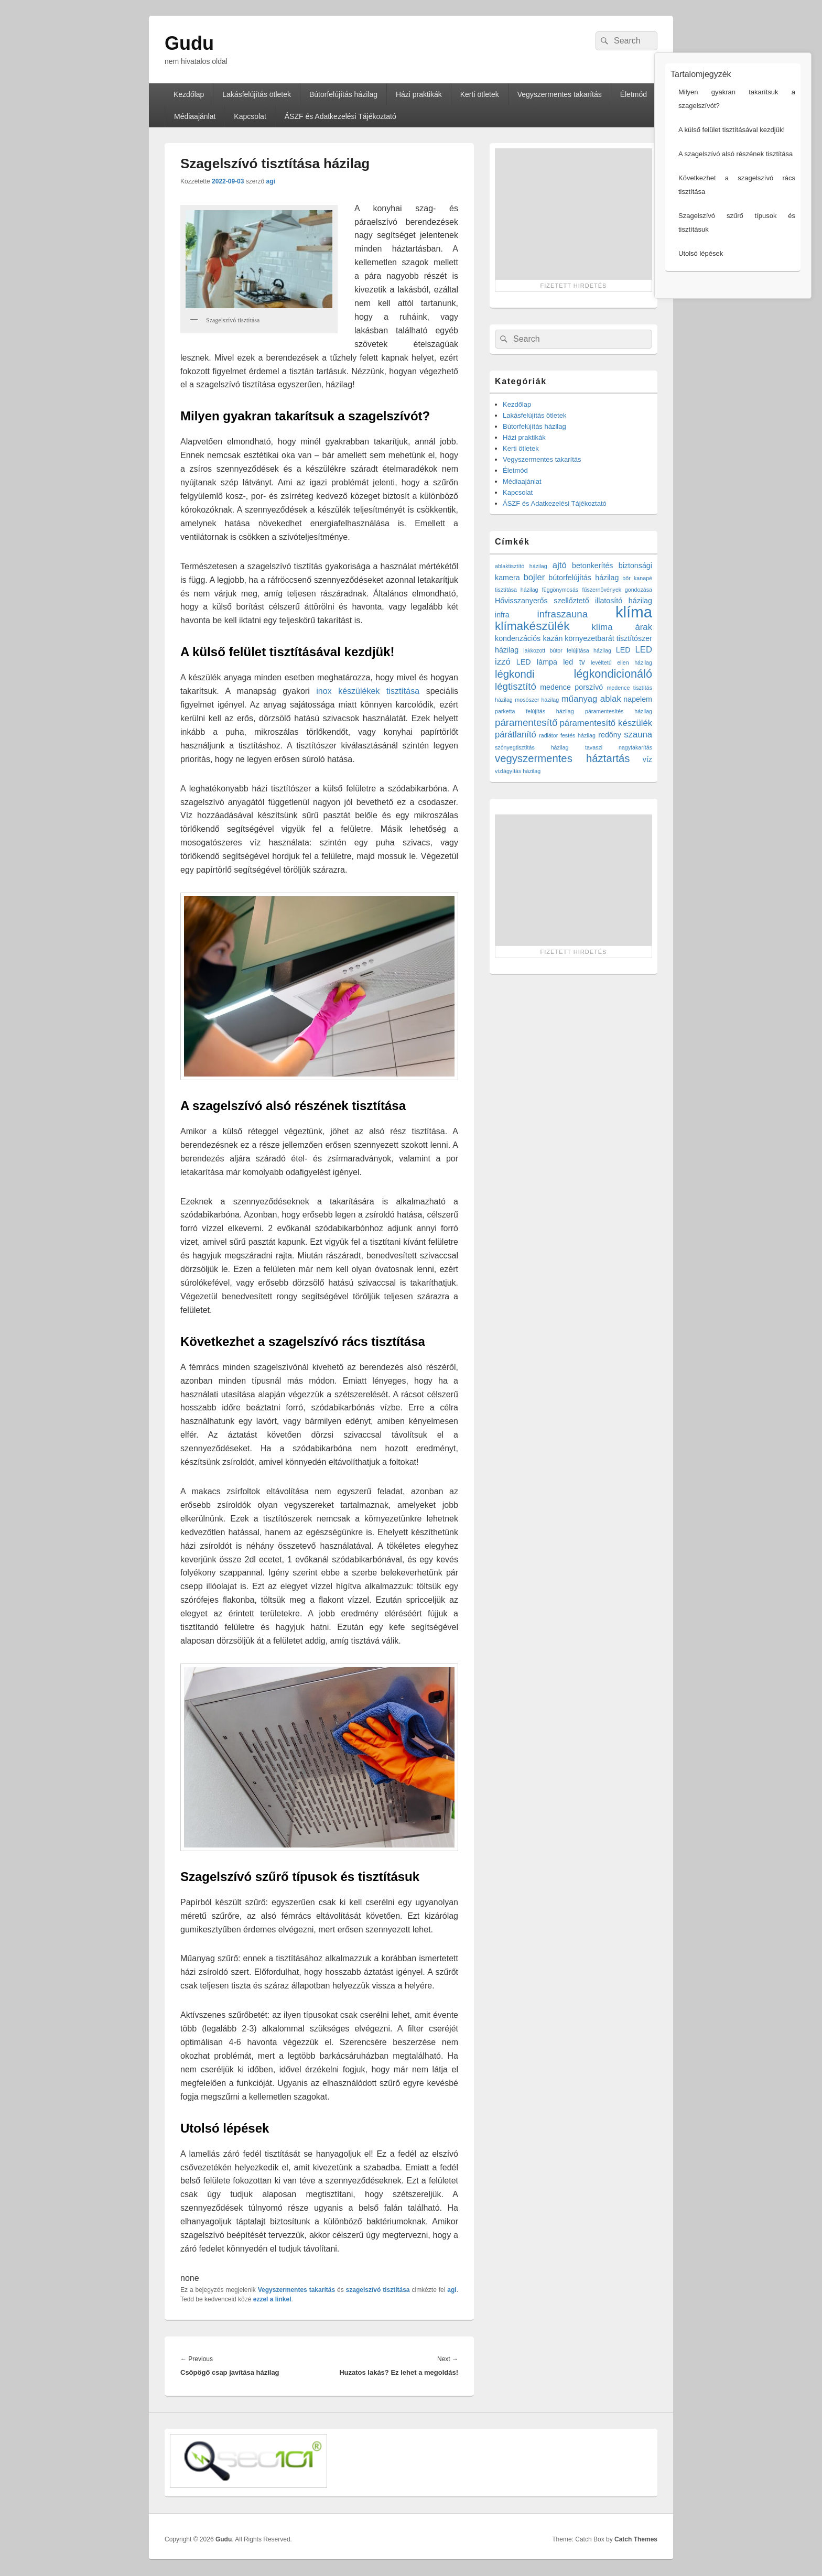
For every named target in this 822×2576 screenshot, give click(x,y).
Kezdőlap (189, 94)
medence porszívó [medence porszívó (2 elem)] (571, 687)
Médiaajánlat (194, 116)
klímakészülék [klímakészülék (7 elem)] (532, 626)
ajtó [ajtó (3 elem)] (560, 565)
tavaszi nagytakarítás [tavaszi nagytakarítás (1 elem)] (618, 747)
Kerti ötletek (479, 94)
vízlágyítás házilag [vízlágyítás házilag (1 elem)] (517, 771)
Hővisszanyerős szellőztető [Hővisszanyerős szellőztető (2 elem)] (542, 600)
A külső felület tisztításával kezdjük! (706, 130)
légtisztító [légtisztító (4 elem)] (515, 686)
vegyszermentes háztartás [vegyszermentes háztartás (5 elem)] (562, 758)
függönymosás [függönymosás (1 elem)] (560, 589)
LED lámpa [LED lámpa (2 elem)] (536, 662)
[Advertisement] (573, 213)
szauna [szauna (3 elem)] (638, 735)
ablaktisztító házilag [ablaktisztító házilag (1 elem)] (521, 566)
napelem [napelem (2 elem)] (637, 699)
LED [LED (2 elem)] (623, 650)
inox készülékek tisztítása (367, 691)
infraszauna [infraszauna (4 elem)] (562, 613)
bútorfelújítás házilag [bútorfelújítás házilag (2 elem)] (583, 577)
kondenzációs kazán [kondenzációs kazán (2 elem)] (529, 638)
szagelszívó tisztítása (378, 2290)
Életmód (515, 470)
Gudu (189, 43)
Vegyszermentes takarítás (559, 94)
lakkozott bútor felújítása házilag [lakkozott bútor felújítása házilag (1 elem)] (567, 650)
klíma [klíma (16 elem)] (633, 612)
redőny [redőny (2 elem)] (609, 735)
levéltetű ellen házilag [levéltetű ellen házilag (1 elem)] (621, 662)
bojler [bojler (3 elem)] (534, 577)
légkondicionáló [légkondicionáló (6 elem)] (613, 673)
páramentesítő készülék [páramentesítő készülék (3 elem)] (606, 723)
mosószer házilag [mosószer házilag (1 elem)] (537, 700)
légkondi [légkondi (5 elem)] (515, 674)
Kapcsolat (250, 116)
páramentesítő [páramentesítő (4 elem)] (526, 722)
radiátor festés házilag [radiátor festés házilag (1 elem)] (567, 735)
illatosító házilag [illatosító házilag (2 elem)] (623, 600)
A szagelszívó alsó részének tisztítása (710, 154)
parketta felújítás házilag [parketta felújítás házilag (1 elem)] (534, 711)
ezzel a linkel (272, 2299)
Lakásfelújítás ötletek (256, 94)
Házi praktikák (419, 94)
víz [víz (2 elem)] (647, 759)
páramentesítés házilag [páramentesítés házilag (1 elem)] (618, 711)
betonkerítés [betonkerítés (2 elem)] (592, 565)
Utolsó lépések (675, 253)
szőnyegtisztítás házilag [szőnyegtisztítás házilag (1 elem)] (531, 747)
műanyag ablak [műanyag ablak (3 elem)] (591, 699)
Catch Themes (635, 2539)
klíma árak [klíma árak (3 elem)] (622, 627)
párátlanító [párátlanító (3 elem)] (515, 735)
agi (270, 181)
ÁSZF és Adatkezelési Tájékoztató (340, 116)
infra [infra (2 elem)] (502, 615)
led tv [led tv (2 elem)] (574, 662)
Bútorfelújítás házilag (343, 94)
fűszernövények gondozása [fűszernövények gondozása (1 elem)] (617, 589)
